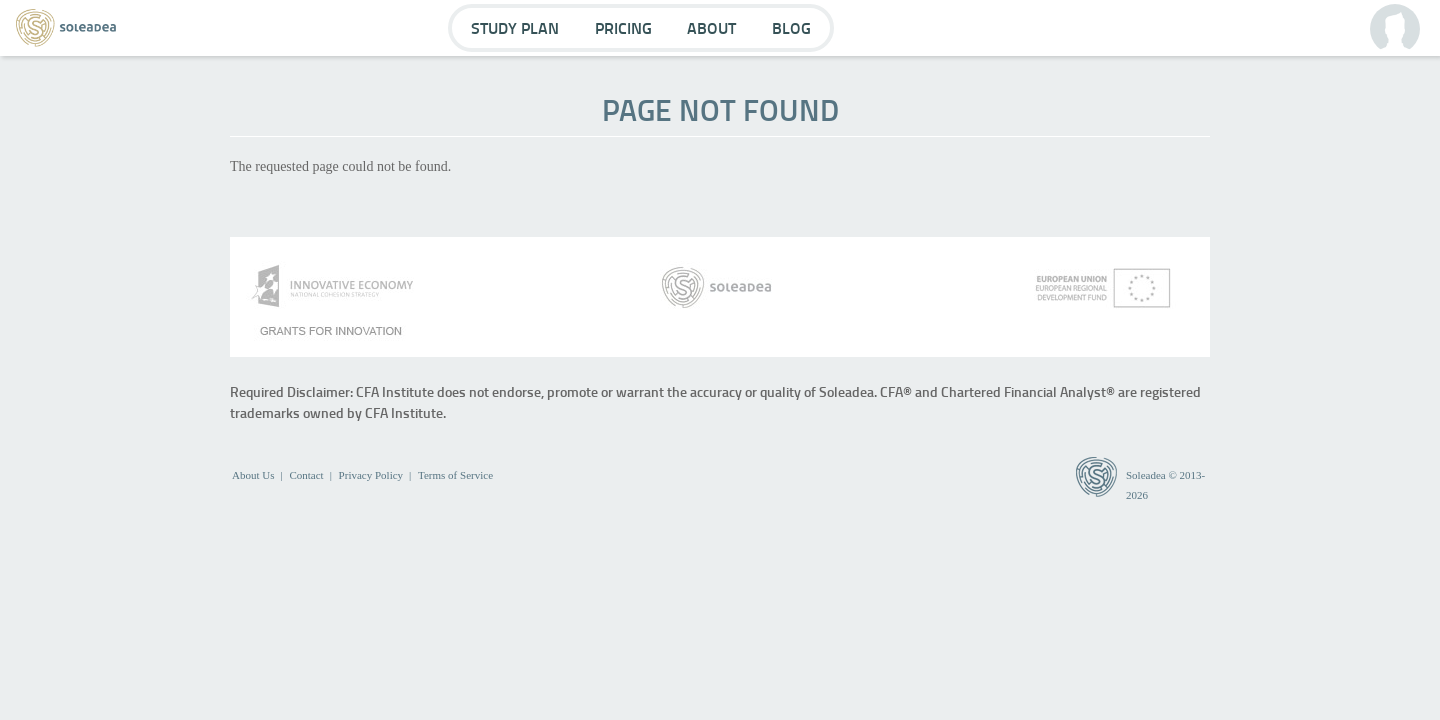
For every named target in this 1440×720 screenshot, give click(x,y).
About (711, 27)
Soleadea (1146, 475)
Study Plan (515, 27)
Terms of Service (455, 475)
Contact (306, 475)
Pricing (623, 27)
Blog (791, 27)
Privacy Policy (371, 475)
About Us (253, 475)
